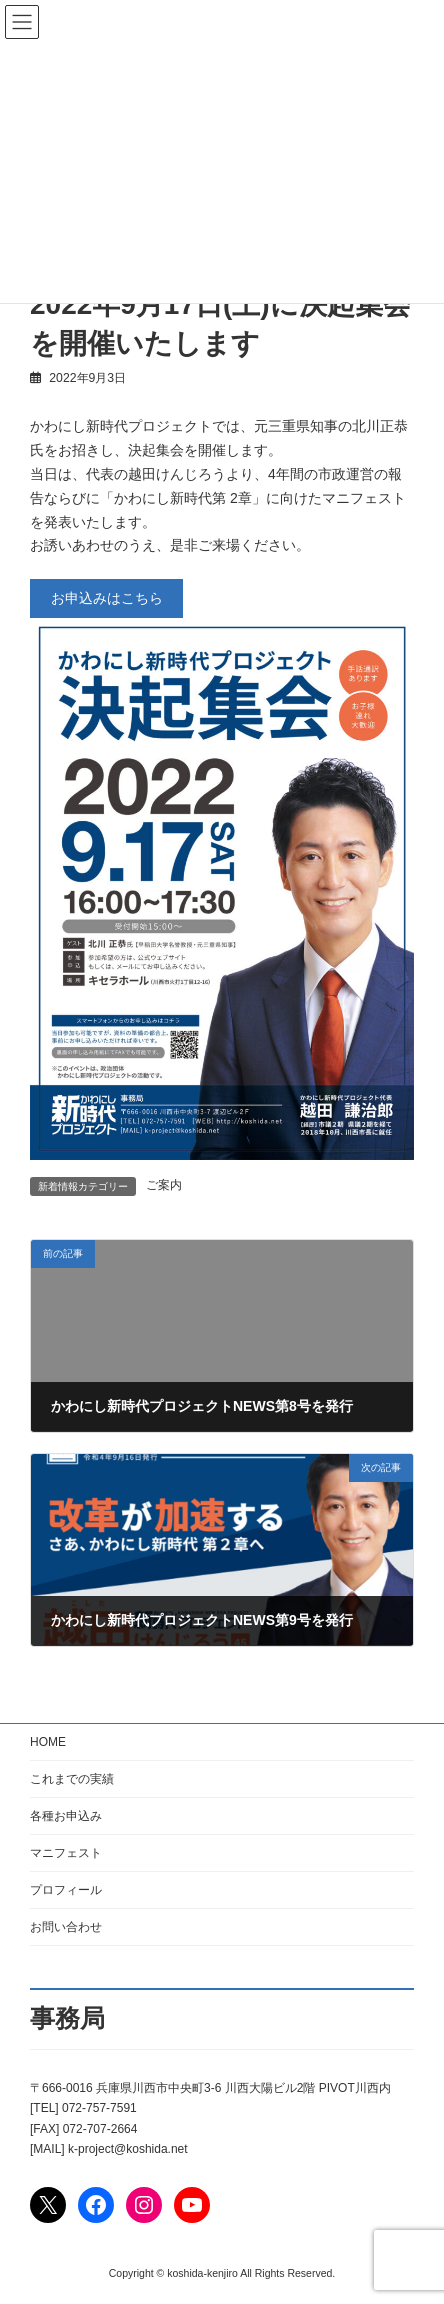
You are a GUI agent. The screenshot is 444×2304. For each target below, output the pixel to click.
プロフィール (66, 1890)
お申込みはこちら (107, 598)
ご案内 (164, 1185)
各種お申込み (66, 1816)
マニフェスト (66, 1853)
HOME (48, 1742)
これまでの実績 (72, 1779)
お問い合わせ (66, 1927)
